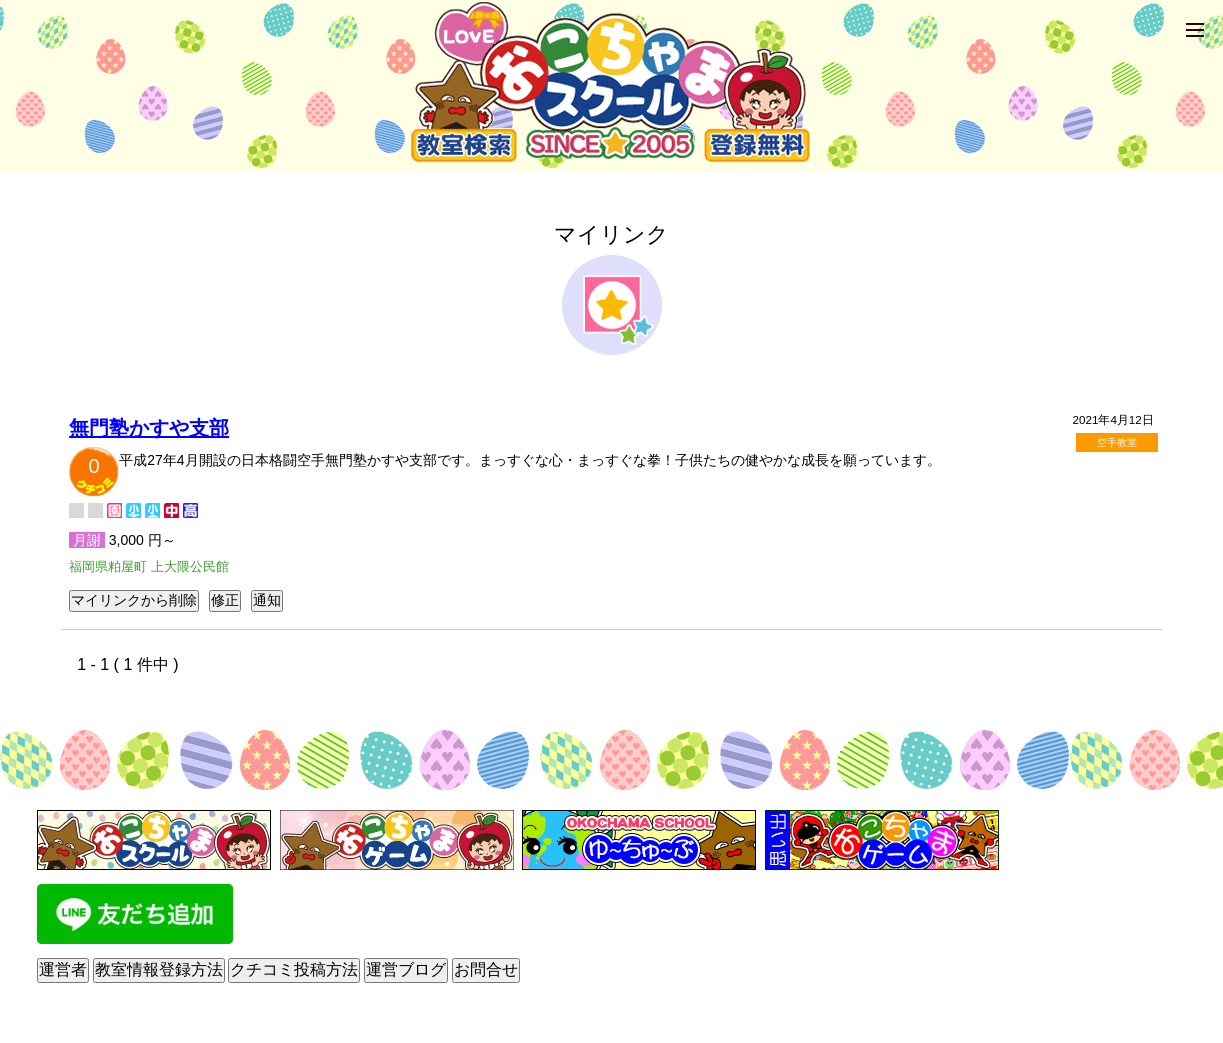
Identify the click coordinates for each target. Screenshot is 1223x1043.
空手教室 (1117, 442)
